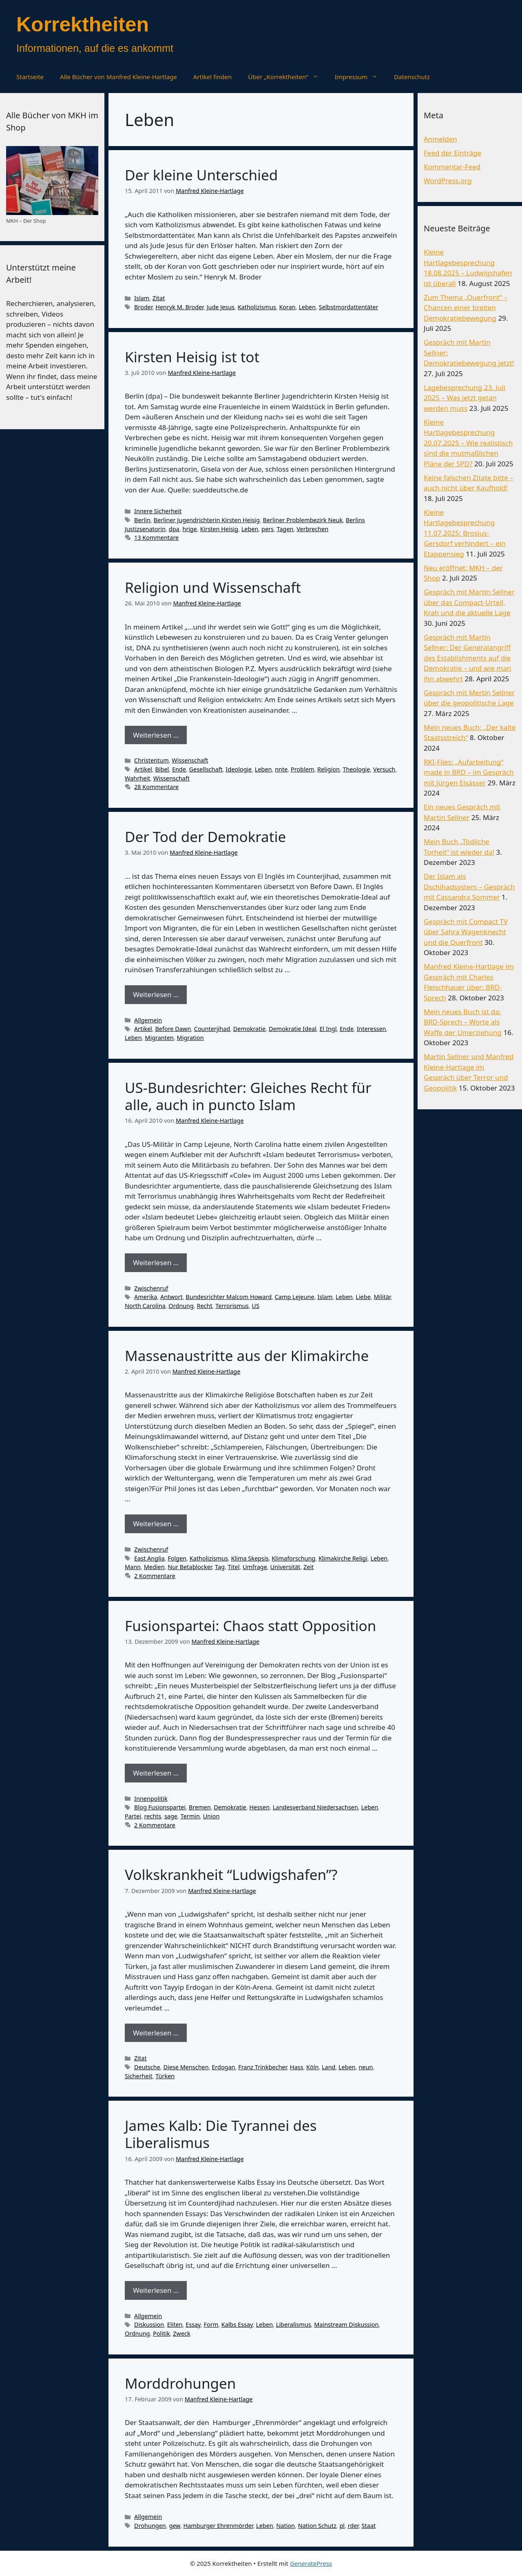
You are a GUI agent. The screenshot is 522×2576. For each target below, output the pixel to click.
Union (211, 1816)
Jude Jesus (220, 307)
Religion (328, 769)
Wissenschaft (190, 760)
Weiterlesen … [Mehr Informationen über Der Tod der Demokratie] (156, 994)
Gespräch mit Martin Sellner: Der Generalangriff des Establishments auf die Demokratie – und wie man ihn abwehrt (467, 657)
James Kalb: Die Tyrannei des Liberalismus (220, 2134)
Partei (133, 1816)
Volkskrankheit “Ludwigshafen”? (231, 1874)
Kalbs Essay (237, 2324)
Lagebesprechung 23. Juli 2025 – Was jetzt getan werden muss (464, 398)
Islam (141, 298)
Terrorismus (231, 1306)
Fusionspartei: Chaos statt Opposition (250, 1625)
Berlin (142, 520)
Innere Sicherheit (157, 511)
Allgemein (148, 1020)
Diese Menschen (185, 2067)
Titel (234, 1567)
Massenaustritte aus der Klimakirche (247, 1355)
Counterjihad (212, 1029)
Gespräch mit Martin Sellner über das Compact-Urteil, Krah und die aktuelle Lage (469, 602)
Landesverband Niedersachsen (315, 1807)
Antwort (171, 1297)
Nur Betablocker (190, 1567)
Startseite (30, 77)
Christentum (151, 760)
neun (365, 2067)
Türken (165, 2076)
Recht (204, 1306)
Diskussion (149, 2324)
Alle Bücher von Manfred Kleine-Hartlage (118, 77)
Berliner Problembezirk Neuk (303, 520)
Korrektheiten (82, 24)
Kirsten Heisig (219, 529)
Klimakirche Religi (343, 1558)
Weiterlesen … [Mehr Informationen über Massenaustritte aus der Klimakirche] (156, 1523)
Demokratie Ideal (292, 1029)
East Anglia (149, 1558)
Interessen (371, 1029)
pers (267, 529)
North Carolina (145, 1306)
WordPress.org (448, 180)
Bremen (200, 1807)
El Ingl (327, 1029)
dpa (174, 529)
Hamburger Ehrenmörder (218, 2525)
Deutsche (147, 2067)
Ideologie (239, 769)
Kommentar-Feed (452, 166)
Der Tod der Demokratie (205, 836)
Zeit (308, 1567)
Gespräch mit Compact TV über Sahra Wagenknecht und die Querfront (466, 932)
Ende (179, 769)
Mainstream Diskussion (346, 2324)
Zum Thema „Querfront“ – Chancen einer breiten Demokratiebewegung (465, 308)
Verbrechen (312, 529)
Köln (312, 2067)
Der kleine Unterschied (201, 174)
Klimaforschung (293, 1558)
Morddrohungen (180, 2383)
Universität (285, 1567)
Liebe (363, 1297)
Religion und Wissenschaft (213, 587)
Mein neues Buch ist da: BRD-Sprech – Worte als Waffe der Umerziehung (463, 1022)
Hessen (259, 1807)
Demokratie (249, 1029)
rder (353, 2525)
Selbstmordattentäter (348, 307)
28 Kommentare (156, 787)
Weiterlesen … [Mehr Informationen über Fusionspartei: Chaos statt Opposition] (156, 1773)
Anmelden (440, 139)
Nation (285, 2525)
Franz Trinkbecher (262, 2067)
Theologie (356, 769)
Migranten (159, 1038)
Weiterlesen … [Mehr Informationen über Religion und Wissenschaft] (156, 735)
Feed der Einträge (452, 152)
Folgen (177, 1558)
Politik (161, 2333)
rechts (152, 1816)
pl (342, 2525)
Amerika (145, 1297)
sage (170, 1816)
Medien (154, 1567)
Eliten (175, 2324)
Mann (133, 1567)
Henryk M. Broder (179, 307)
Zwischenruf (151, 1288)
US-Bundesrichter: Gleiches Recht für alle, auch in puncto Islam (248, 1096)
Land (328, 2067)
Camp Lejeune (294, 1297)
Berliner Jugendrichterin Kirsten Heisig (207, 520)
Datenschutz (412, 77)
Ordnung (180, 1306)
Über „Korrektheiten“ (287, 76)
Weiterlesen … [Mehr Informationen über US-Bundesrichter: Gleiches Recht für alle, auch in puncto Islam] (156, 1262)
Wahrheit (137, 778)
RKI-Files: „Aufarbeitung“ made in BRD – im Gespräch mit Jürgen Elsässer (469, 772)
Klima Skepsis (250, 1558)
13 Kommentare (156, 537)
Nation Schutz (317, 2525)
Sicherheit (139, 2076)
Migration (190, 1038)
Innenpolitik (151, 1798)
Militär (382, 1297)
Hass (296, 2067)
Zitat (159, 298)
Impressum (360, 76)
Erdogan (223, 2067)
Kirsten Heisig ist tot (192, 356)
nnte (281, 769)
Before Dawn (173, 1029)
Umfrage (255, 1567)
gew (174, 2525)
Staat (369, 2525)
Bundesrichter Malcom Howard (229, 1297)
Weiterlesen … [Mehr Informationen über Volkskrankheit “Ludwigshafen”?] (156, 2032)
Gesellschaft (206, 769)
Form (211, 2324)
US (255, 1306)
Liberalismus (293, 2324)
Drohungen (150, 2525)
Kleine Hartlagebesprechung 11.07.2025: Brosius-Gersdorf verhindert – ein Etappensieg (465, 533)
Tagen (285, 529)
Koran (287, 307)
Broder (143, 307)
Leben (307, 307)
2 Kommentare (154, 1576)
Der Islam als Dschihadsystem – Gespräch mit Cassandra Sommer (469, 886)
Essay (193, 2324)
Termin (190, 1816)
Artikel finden (212, 77)
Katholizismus (257, 307)
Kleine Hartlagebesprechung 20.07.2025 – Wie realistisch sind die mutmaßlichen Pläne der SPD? (468, 442)
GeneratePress (311, 2563)
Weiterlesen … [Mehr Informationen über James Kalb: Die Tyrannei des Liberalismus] (156, 2290)
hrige (189, 529)
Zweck (181, 2333)
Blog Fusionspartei (160, 1807)
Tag (220, 1567)
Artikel (143, 769)
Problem (302, 769)
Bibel (162, 769)
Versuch (384, 769)
